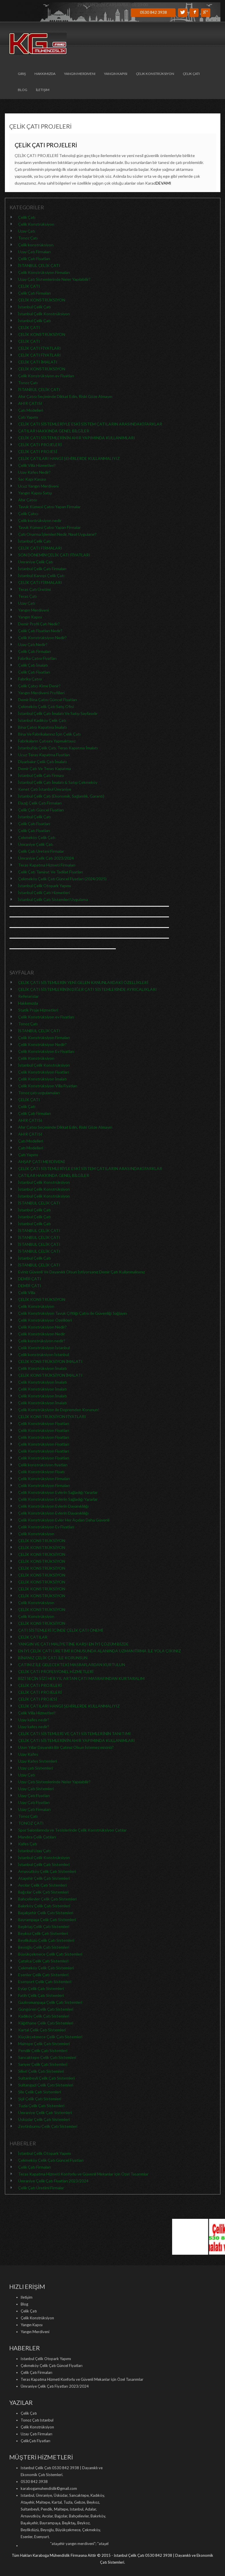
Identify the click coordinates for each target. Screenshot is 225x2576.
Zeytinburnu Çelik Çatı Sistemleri (47, 2126)
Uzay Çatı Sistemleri (36, 1788)
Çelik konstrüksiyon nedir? (41, 1340)
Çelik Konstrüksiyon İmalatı (42, 1078)
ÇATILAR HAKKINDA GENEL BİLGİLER (53, 430)
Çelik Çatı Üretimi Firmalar (41, 851)
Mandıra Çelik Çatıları (37, 1836)
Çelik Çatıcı (28, 513)
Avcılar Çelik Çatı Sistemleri (42, 1885)
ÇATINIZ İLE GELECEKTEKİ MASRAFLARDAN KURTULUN (71, 1664)
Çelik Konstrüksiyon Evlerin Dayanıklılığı (53, 1506)
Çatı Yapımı (28, 417)
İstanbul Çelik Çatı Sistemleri (44, 1864)
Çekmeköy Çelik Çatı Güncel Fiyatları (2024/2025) (62, 878)
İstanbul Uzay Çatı (34, 1850)
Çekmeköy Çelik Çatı (36, 837)
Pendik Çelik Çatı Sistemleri (42, 2050)
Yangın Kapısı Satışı (35, 492)
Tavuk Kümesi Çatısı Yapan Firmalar (49, 506)
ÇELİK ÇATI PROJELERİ (46, 144)
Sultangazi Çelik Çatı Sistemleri (45, 2084)
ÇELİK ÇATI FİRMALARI (40, 548)
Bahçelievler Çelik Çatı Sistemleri (47, 1898)
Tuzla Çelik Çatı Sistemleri (41, 2105)
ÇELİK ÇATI (29, 286)
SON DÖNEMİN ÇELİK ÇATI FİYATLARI (54, 554)
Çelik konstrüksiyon (35, 244)
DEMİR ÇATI (29, 1278)
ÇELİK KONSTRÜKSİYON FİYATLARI (52, 1416)
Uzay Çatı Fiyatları (34, 1795)
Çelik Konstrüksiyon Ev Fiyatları (46, 1051)
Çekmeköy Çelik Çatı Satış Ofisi (46, 706)
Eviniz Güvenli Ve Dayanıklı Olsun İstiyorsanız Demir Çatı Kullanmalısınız (81, 1271)
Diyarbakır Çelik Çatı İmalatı (42, 761)
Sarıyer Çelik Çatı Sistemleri (42, 2064)
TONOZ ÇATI (31, 1823)
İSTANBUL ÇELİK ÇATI (39, 265)
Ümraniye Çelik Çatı (35, 561)
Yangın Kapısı (115, 73)
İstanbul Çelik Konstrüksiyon (44, 313)
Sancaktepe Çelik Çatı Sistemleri (47, 2057)
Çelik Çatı (191, 73)
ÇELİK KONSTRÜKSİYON (41, 299)
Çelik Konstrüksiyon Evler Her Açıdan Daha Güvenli (63, 1519)
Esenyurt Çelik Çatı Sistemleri (44, 1981)
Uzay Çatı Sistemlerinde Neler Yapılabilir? (54, 279)
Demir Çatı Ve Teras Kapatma (44, 768)
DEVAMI (163, 183)
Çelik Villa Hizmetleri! (37, 465)
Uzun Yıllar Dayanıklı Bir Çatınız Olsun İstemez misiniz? (66, 1747)
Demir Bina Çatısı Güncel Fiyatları (47, 699)
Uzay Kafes (28, 1754)
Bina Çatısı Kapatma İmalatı (42, 727)
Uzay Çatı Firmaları (34, 251)
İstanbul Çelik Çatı (34, 306)
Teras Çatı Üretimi (34, 589)
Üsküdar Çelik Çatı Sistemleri (44, 2119)
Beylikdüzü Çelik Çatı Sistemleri (46, 1940)
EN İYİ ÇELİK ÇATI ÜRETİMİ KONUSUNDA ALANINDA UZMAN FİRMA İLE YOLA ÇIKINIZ (99, 1650)
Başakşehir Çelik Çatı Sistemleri (46, 1912)
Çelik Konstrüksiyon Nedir (41, 1333)
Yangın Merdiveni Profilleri (41, 692)
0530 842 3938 (153, 12)
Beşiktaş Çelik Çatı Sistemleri (44, 1926)
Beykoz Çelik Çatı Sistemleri (43, 1933)
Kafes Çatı (27, 1843)
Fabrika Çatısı (30, 678)
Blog (22, 90)
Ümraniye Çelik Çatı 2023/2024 (46, 858)
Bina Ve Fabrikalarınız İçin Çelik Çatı (49, 734)
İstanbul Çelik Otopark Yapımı (44, 885)
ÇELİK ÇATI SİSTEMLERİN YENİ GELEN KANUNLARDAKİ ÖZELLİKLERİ (83, 982)
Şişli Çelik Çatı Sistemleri (39, 2098)
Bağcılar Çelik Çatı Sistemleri (43, 1892)
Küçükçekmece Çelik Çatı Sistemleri (50, 2036)
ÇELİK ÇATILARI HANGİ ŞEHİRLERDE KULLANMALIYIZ (69, 458)
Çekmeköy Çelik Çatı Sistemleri (46, 1967)
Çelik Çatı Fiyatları (34, 258)
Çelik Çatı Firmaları (34, 293)
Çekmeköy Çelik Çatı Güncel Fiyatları (51, 2160)
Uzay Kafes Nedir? (34, 472)
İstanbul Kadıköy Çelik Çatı (42, 720)
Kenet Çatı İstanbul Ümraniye (45, 789)
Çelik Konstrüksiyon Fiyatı (41, 1471)
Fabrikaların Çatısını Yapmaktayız (47, 740)
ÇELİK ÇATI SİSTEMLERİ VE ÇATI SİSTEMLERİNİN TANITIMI (74, 1733)
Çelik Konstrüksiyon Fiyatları (43, 1072)
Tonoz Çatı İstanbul (37, 2420)
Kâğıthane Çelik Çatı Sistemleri (45, 2022)
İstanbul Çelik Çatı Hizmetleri (44, 892)
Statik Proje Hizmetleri (38, 1009)
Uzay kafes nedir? (33, 1719)
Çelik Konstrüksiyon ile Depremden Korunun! (58, 1409)
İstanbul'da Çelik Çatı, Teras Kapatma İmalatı (58, 747)
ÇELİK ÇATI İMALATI (37, 361)
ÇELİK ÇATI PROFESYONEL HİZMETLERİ (56, 1671)
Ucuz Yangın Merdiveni (38, 486)
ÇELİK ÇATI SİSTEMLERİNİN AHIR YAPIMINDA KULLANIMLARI (76, 437)
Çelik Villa (26, 1292)
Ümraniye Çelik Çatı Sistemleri (45, 2112)
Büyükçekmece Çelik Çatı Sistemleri (50, 1954)
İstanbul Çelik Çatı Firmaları (42, 568)
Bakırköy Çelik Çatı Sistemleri (44, 1905)
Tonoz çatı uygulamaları (39, 1092)
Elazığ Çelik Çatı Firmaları (39, 802)
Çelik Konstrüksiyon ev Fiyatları (46, 375)
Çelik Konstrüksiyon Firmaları (44, 272)
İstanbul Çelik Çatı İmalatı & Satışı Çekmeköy (58, 782)
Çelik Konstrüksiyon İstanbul (44, 1347)
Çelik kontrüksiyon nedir (39, 520)
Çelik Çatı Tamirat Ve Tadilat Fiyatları (50, 871)
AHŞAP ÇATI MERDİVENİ (41, 1161)
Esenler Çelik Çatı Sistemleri (43, 1974)
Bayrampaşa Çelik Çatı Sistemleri (47, 1919)
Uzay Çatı (26, 231)
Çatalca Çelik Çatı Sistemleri (43, 1960)
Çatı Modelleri (30, 410)
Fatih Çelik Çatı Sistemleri (41, 1995)
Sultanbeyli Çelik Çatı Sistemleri (46, 2078)
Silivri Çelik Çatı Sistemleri (41, 2071)
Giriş (22, 73)
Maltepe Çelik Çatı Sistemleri (44, 2043)
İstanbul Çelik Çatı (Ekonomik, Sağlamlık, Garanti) (61, 796)
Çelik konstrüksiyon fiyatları (43, 1464)
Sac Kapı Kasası (32, 479)
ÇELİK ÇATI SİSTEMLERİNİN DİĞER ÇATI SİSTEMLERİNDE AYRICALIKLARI (87, 989)
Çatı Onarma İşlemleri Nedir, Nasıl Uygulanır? (57, 534)
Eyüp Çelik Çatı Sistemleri (41, 1988)
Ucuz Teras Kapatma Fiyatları (44, 754)
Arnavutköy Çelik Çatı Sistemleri (47, 1871)
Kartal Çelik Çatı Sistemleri (42, 2029)
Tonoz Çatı (28, 237)
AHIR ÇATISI (30, 403)
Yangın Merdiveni (79, 73)
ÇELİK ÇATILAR (33, 1637)
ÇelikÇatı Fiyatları (35, 2440)
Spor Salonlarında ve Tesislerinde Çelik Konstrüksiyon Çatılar (72, 1829)
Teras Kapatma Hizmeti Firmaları (46, 864)
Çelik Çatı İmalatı (33, 665)
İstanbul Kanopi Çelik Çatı (41, 575)
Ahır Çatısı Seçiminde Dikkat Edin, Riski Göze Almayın (65, 396)
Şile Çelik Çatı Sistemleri (39, 2091)
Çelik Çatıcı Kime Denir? (39, 685)
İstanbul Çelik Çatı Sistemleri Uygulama (53, 899)
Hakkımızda (44, 73)
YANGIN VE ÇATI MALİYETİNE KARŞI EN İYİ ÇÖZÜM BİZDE (73, 1643)
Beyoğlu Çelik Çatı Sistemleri (43, 1947)
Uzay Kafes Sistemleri (37, 1761)
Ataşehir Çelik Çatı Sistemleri (44, 1878)
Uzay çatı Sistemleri (35, 1767)
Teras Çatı (27, 596)
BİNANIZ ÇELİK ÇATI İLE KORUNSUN (53, 1657)
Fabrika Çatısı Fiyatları (37, 658)
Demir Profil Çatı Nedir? (39, 623)
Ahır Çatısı (27, 499)
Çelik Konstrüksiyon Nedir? (42, 637)
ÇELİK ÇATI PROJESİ (37, 451)
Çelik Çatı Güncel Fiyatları (41, 809)
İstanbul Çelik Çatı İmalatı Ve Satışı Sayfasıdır (58, 713)
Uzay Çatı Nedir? (32, 644)
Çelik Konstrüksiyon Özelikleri (45, 1320)
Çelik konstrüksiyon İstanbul (43, 1354)
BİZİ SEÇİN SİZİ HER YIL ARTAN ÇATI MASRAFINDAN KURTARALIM (81, 1678)
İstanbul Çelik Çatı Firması (41, 775)
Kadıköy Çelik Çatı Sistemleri (43, 2016)
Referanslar (28, 996)
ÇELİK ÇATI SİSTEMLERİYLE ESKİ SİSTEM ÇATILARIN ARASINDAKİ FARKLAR (90, 423)
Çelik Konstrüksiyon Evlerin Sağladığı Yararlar (58, 1492)
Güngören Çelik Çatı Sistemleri (45, 2009)
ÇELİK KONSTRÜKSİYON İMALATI (50, 1361)
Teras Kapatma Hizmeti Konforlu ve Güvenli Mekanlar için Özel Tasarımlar (83, 2173)
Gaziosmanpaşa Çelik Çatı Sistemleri (50, 2002)
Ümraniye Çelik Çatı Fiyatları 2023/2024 (53, 2180)
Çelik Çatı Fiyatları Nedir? (40, 630)
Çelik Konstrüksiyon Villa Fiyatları (47, 1085)
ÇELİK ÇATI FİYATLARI (39, 348)
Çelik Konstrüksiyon (155, 73)
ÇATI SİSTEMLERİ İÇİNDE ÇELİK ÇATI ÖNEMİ (60, 1630)
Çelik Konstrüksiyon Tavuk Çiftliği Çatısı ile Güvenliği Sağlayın (72, 1313)
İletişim (43, 90)
